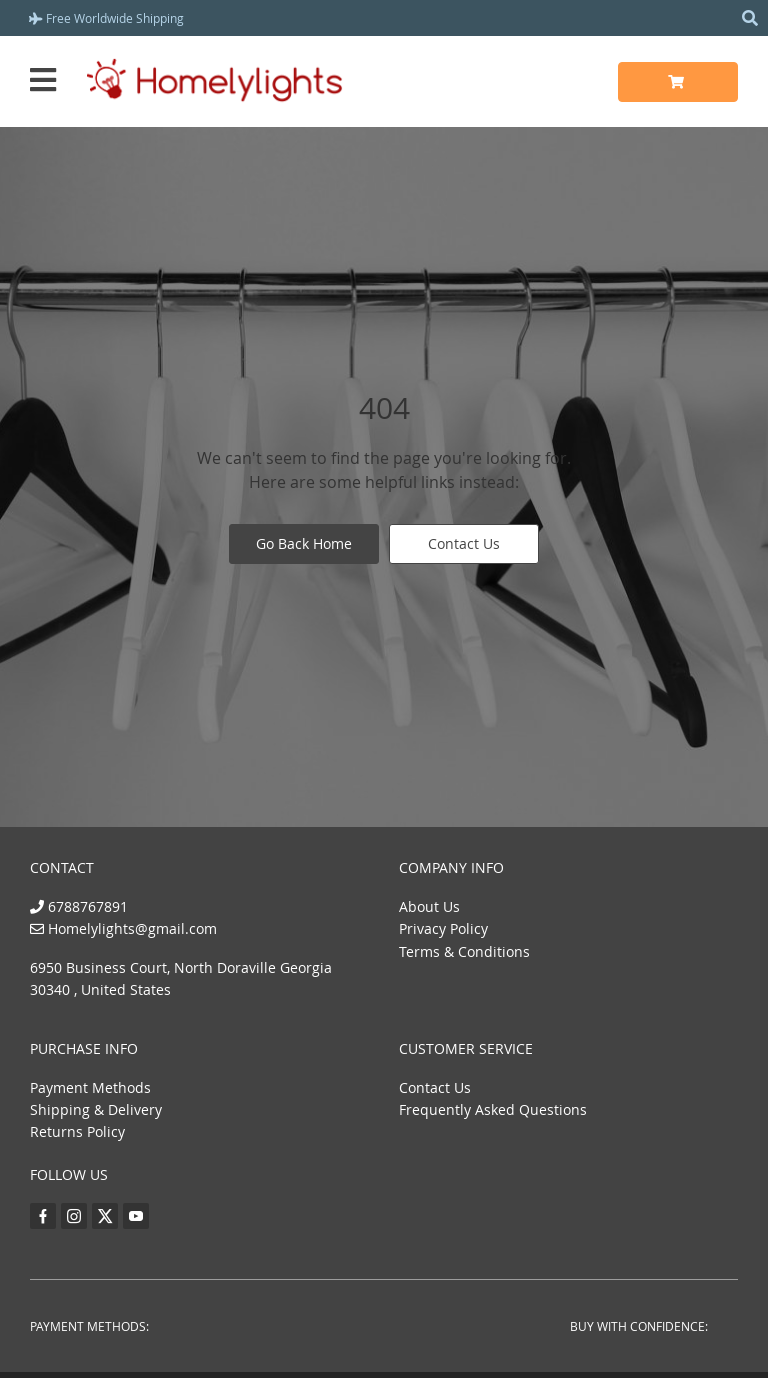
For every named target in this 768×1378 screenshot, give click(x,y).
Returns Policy (77, 1131)
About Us (429, 906)
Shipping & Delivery (96, 1109)
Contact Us (464, 543)
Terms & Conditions (464, 951)
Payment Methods (90, 1087)
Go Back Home (304, 543)
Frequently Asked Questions (493, 1109)
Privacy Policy (443, 928)
